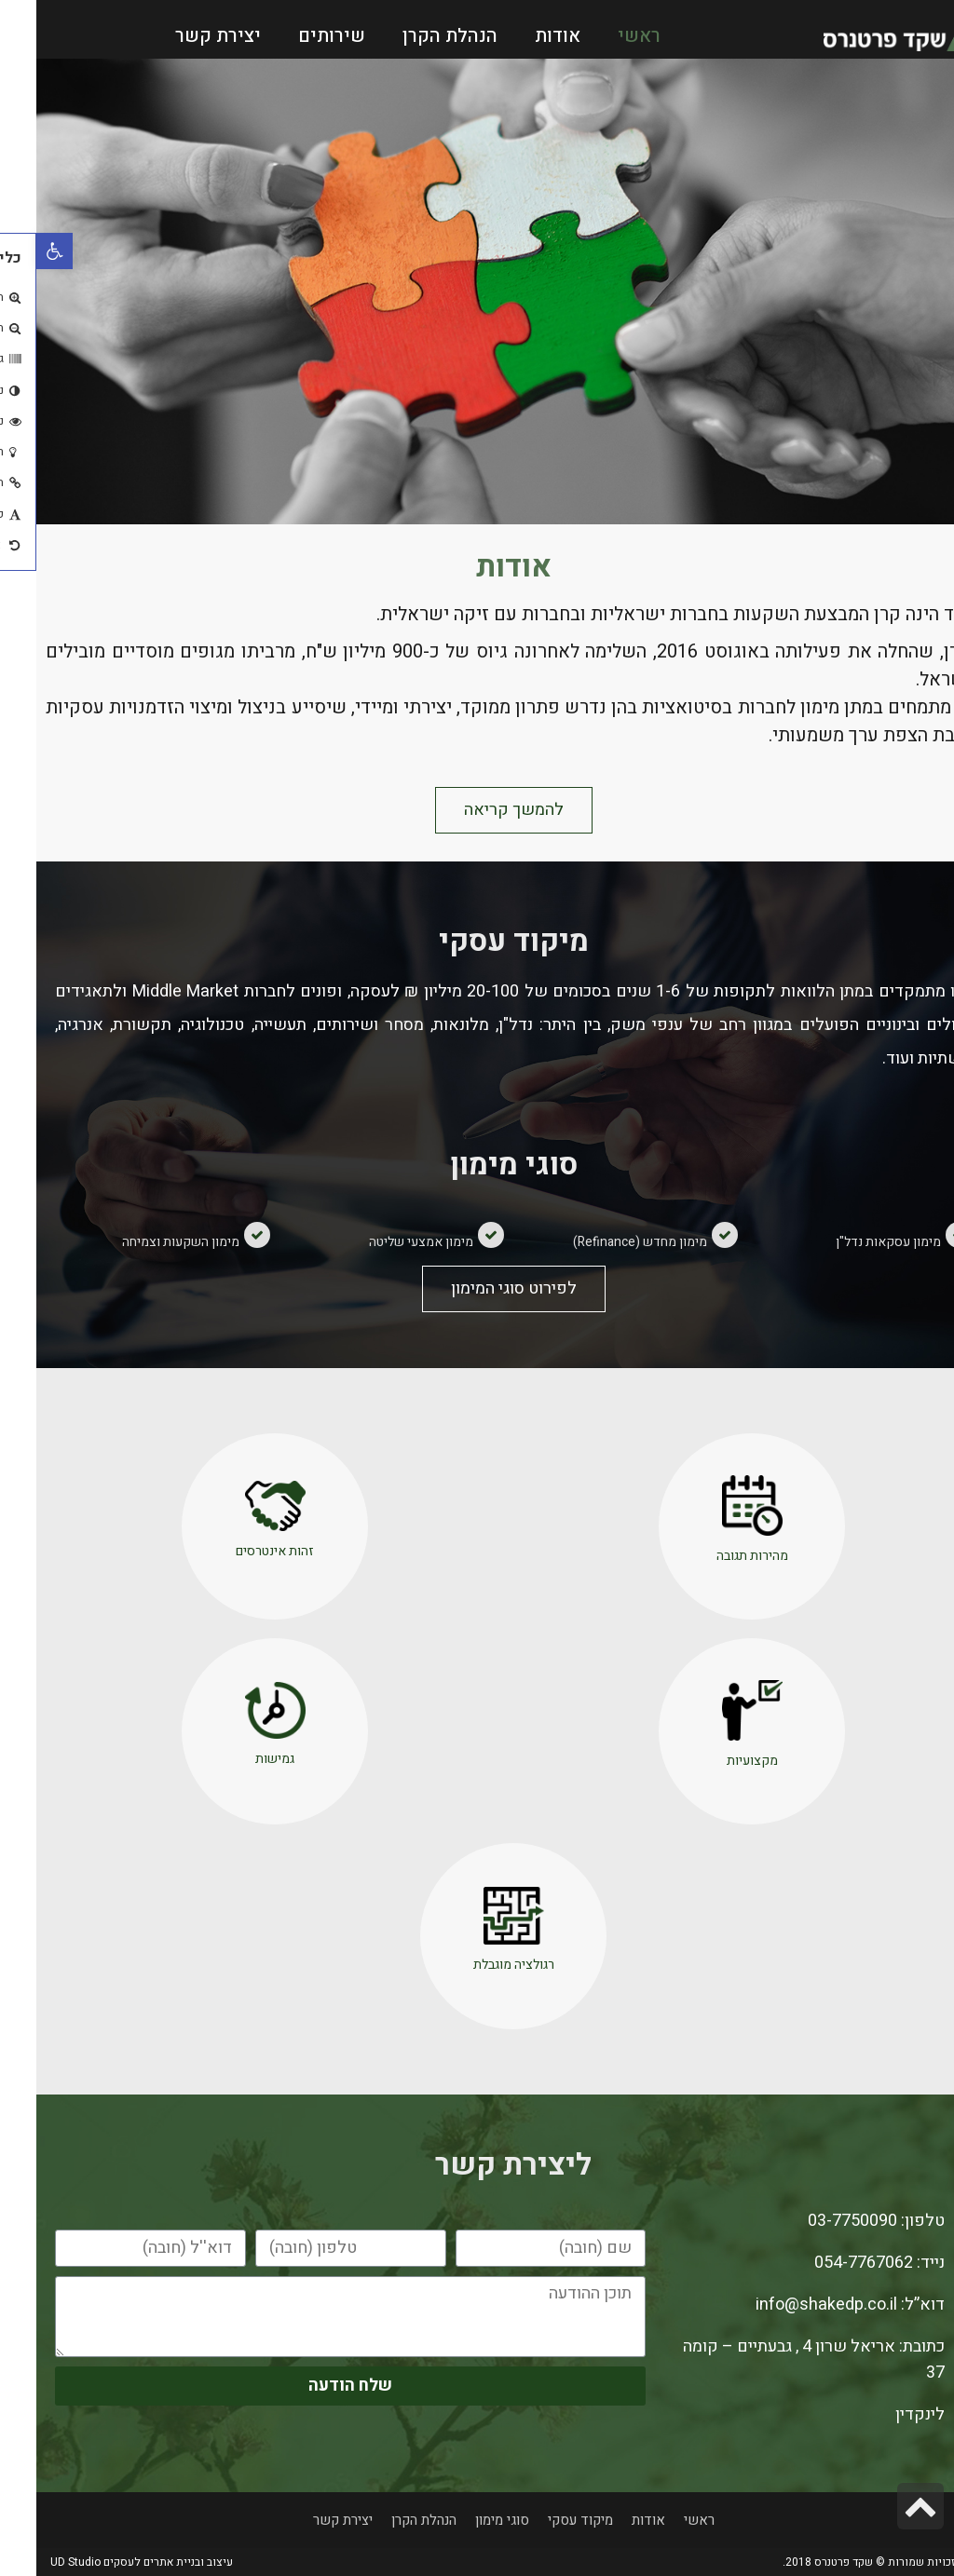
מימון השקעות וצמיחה (144, 1242)
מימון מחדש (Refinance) (604, 1242)
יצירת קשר (182, 35)
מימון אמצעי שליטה (385, 1242)
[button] (477, 810)
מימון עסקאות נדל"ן (852, 1242)
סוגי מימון (466, 2520)
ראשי (602, 35)
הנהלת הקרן (413, 35)
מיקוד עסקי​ (544, 2520)
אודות (521, 35)
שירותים (295, 35)
